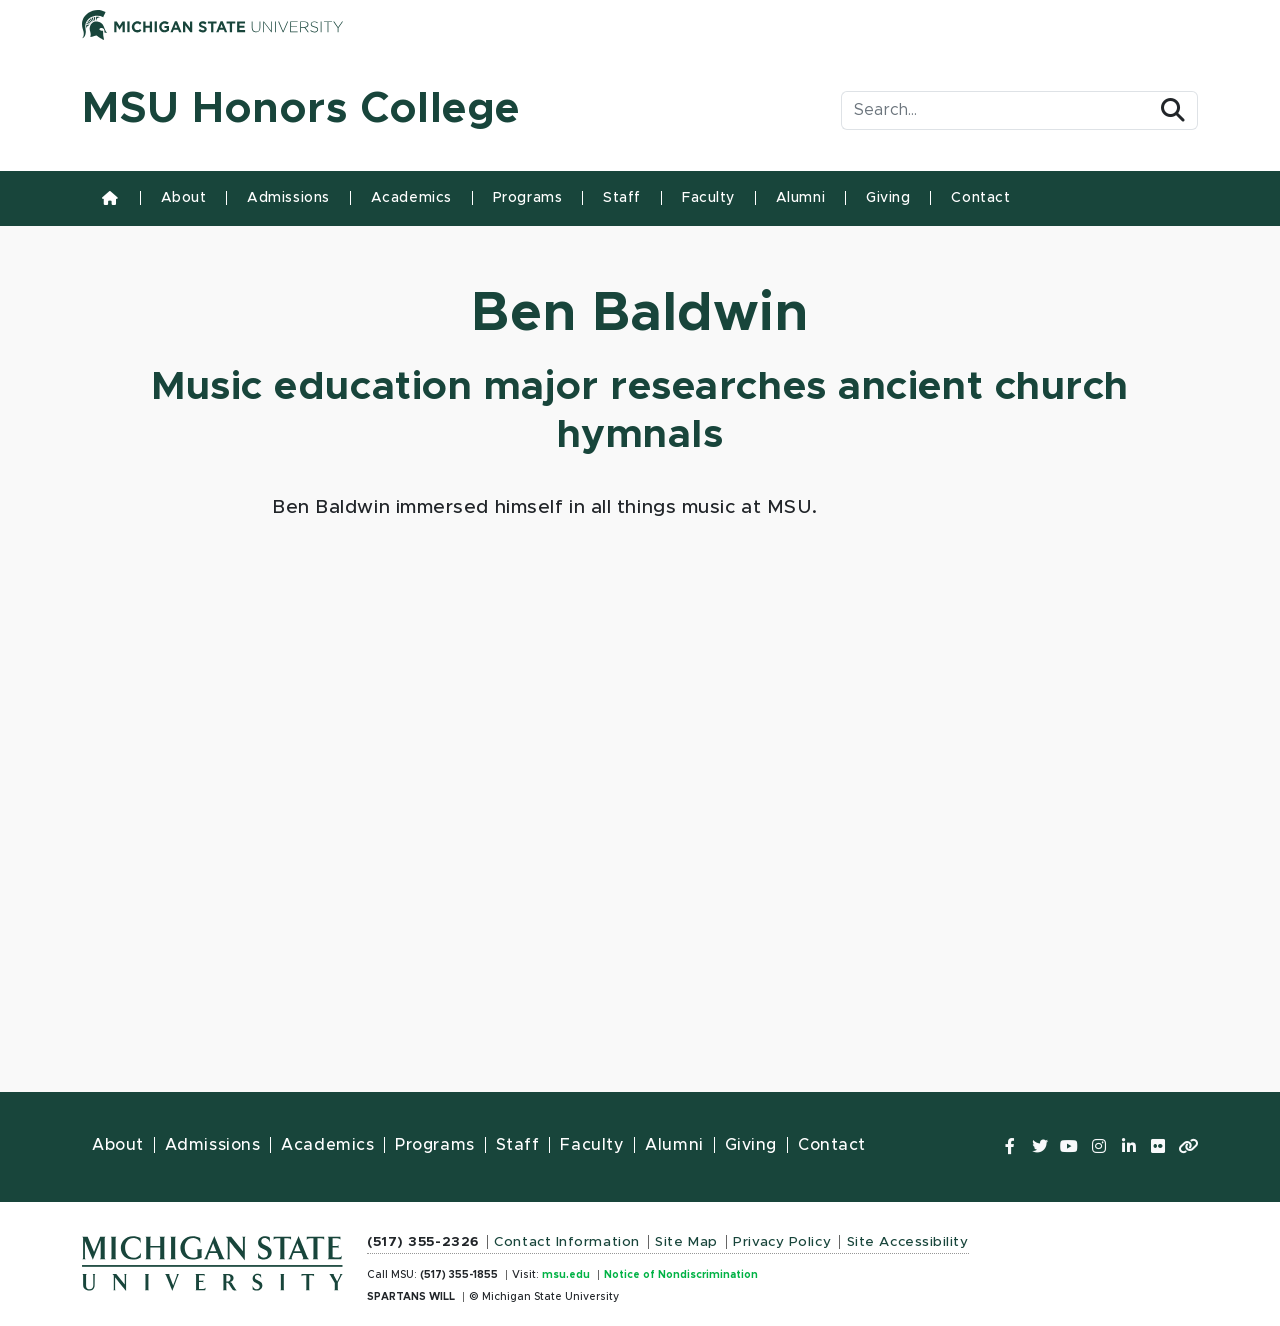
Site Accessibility (908, 1242)
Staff (622, 198)
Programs (527, 198)
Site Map (686, 1242)
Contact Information (567, 1242)
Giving (888, 198)
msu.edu (566, 1275)
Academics (411, 198)
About (184, 198)
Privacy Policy (782, 1242)
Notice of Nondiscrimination (681, 1275)
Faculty (708, 198)
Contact (980, 198)
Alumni (800, 198)
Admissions (288, 198)
